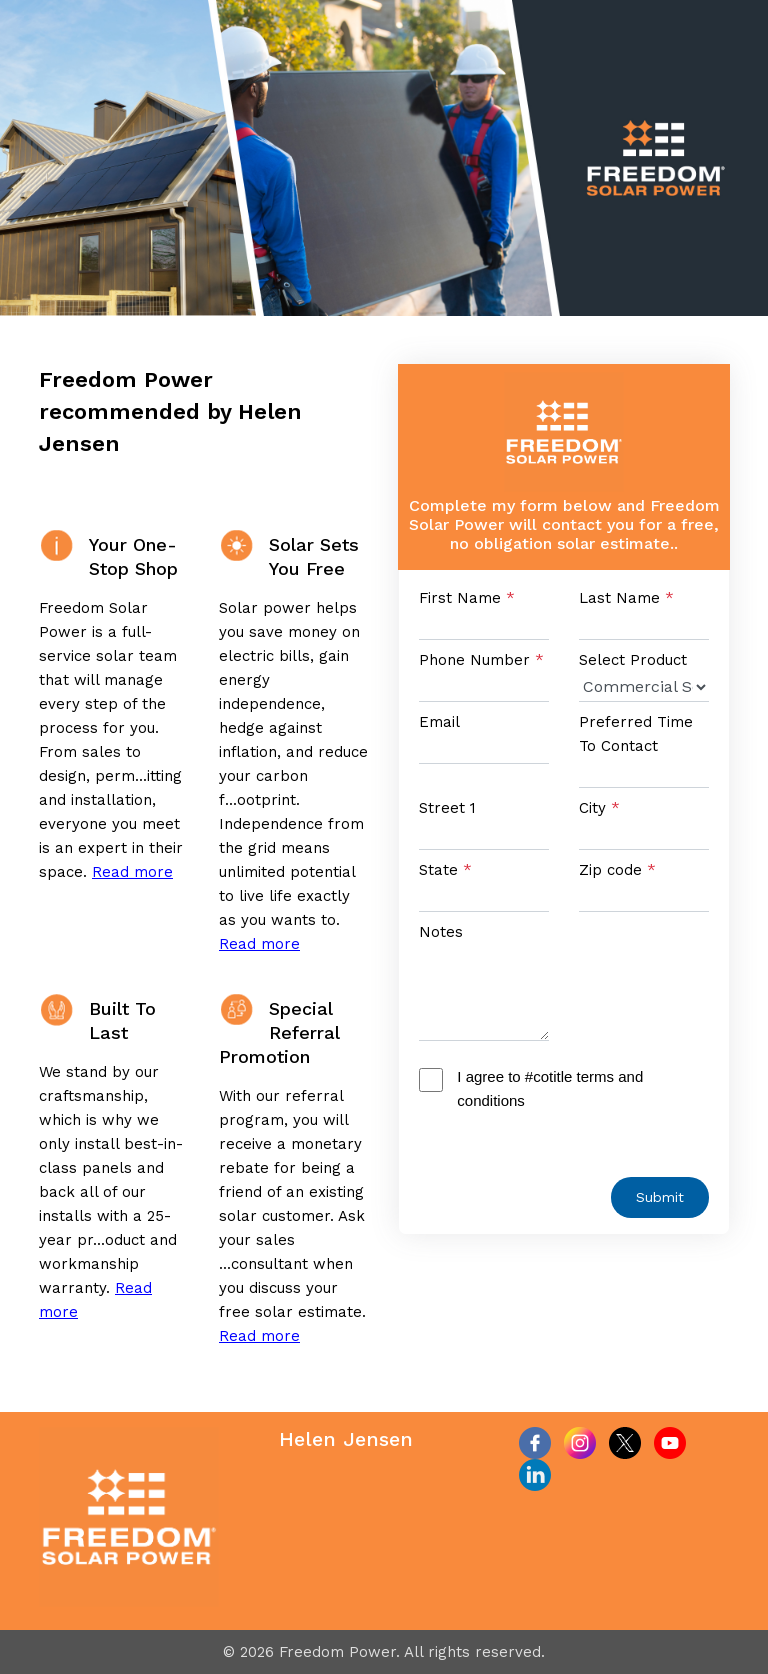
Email (439, 722)
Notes (441, 932)
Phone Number (481, 660)
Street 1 (447, 808)
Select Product (633, 660)
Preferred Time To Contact (636, 734)
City (599, 808)
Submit (660, 1197)
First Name (467, 598)
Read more (132, 872)
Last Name (626, 598)
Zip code (617, 870)
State (445, 870)
